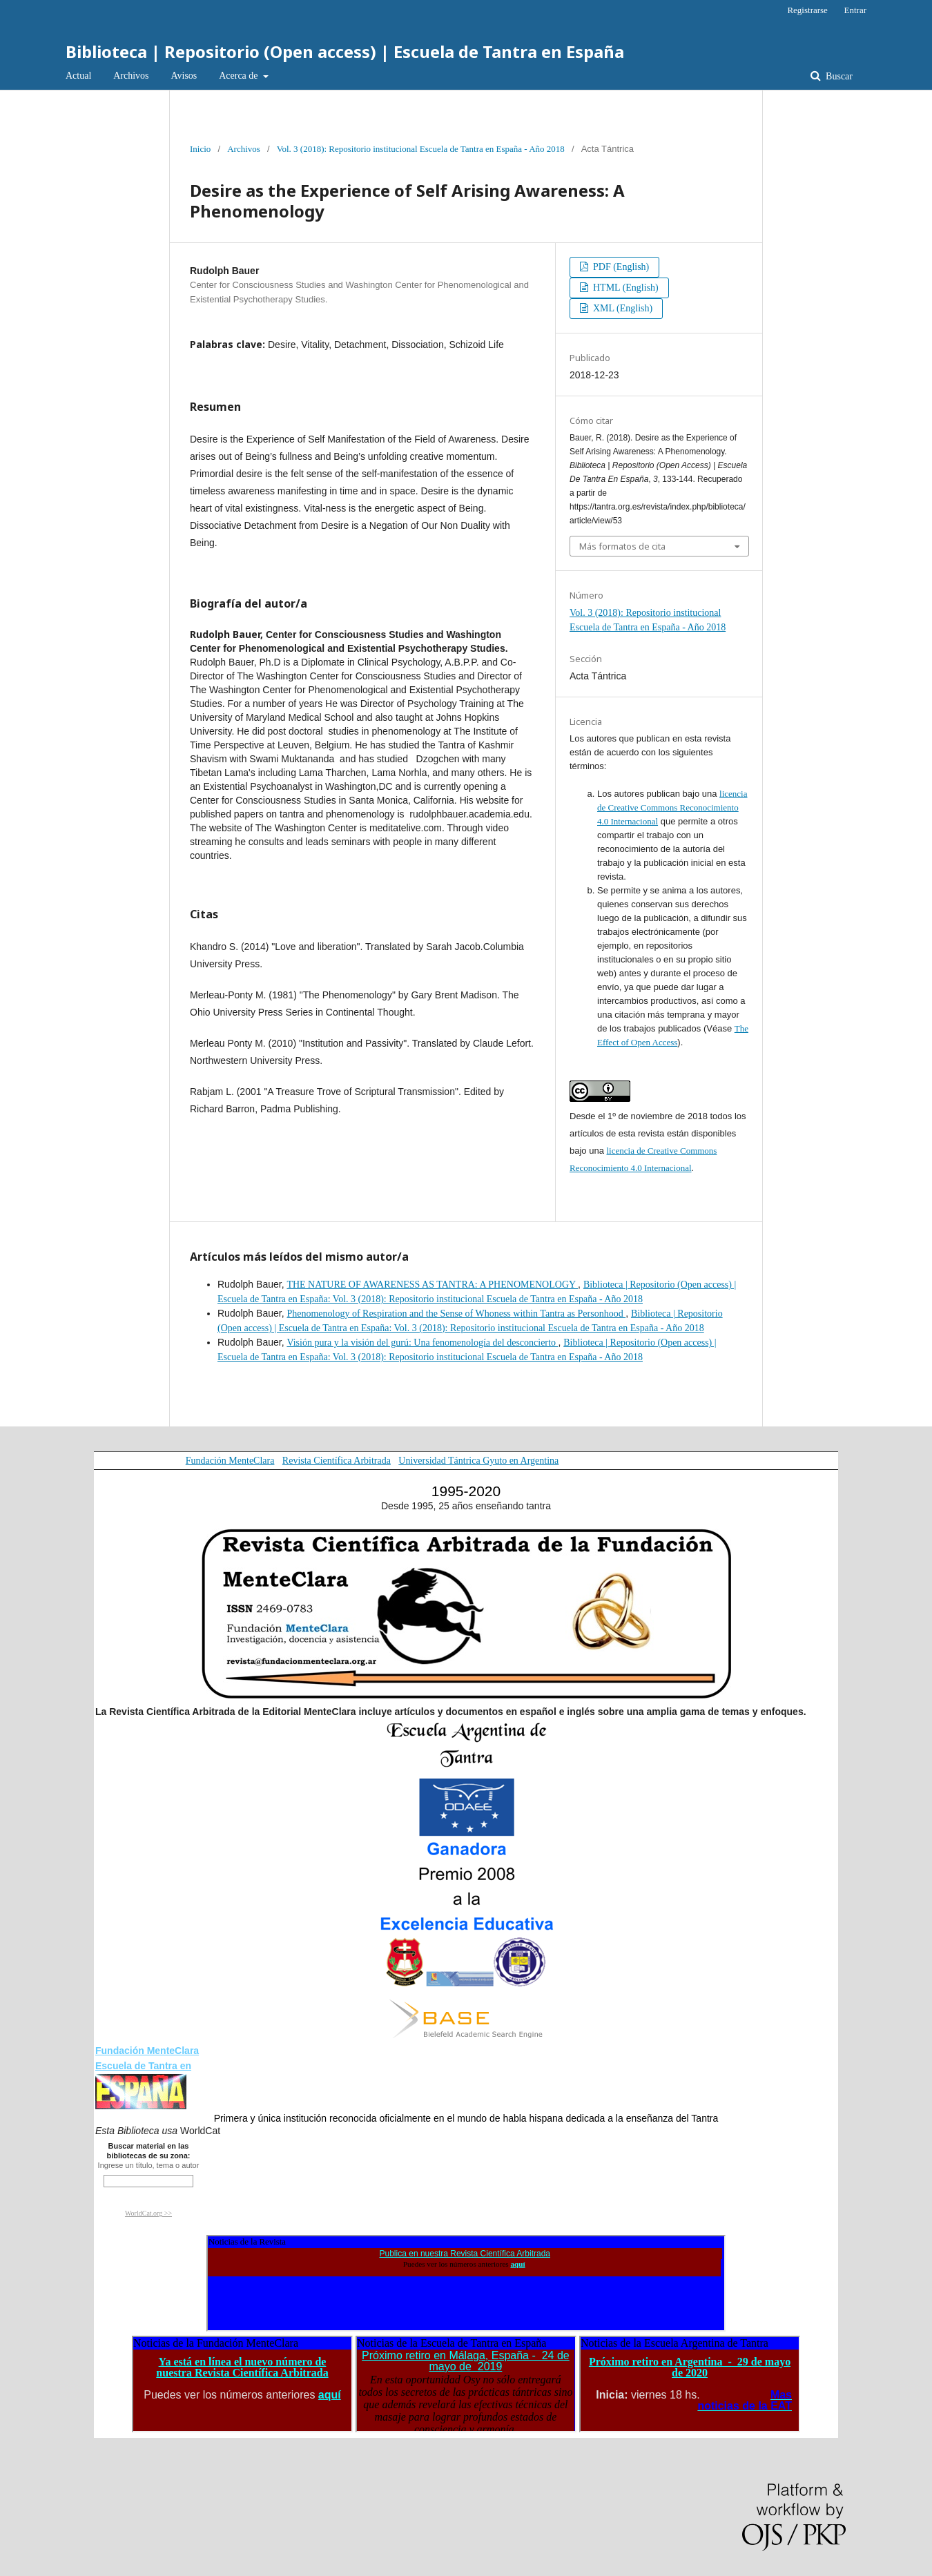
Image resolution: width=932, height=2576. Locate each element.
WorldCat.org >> (148, 2213)
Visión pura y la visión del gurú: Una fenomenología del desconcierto (422, 1342)
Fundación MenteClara (230, 1460)
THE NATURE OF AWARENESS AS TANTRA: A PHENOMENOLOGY (432, 1284)
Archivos (130, 75)
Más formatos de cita (622, 546)
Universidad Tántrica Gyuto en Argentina (478, 1460)
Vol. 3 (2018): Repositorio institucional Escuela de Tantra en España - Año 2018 (421, 149)
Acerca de (239, 75)
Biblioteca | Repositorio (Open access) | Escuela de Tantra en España (345, 51)
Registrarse (807, 10)
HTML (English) (625, 287)
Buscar (838, 76)
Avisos (184, 75)
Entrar (855, 10)
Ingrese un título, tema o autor (149, 2165)
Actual (78, 75)
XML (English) (622, 308)
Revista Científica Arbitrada (336, 1460)
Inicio (200, 149)
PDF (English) (620, 267)
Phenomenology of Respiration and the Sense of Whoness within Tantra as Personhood (456, 1313)
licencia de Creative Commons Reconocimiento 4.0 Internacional (672, 807)
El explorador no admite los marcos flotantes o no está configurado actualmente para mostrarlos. (466, 2283)
